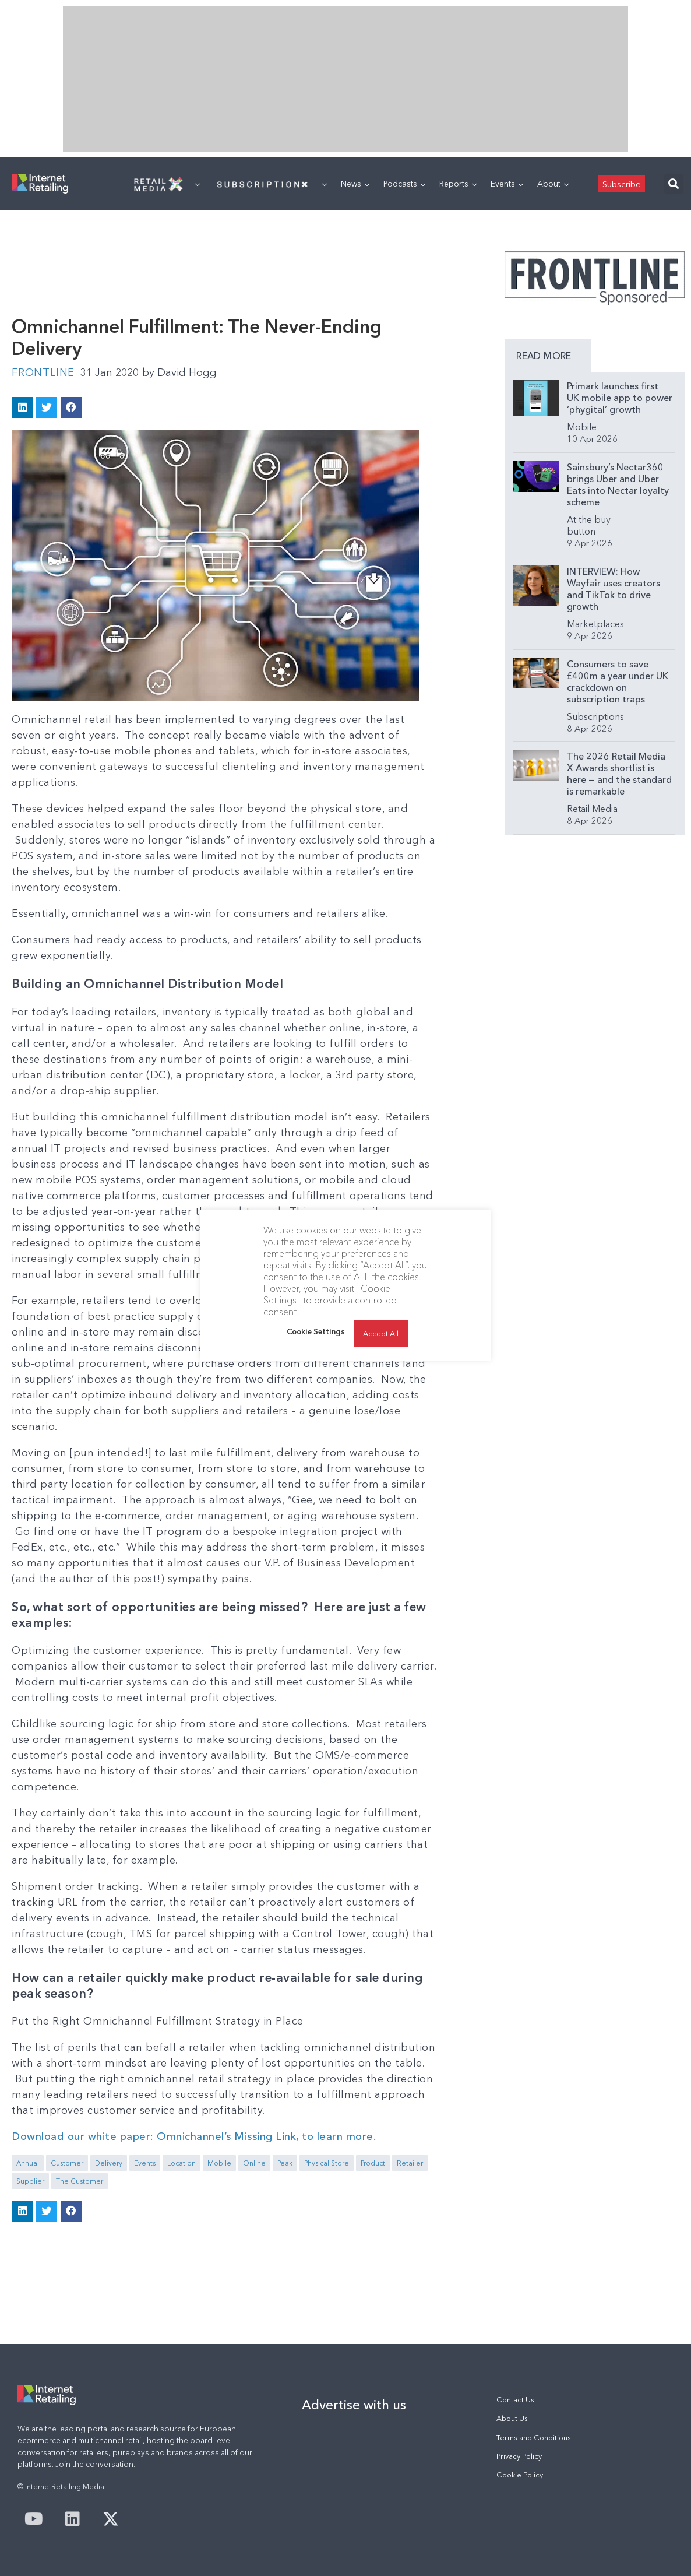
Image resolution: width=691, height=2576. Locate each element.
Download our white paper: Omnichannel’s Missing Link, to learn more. (194, 2136)
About (553, 183)
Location (181, 2163)
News (355, 183)
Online (254, 2163)
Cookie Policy (519, 2474)
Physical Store (326, 2163)
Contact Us (515, 2399)
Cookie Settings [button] (316, 1331)
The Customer (79, 2181)
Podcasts (404, 183)
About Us (512, 2418)
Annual (27, 2163)
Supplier (30, 2181)
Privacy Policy (519, 2456)
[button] (673, 184)
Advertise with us (354, 2404)
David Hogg (179, 372)
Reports (458, 183)
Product (373, 2163)
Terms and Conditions (533, 2437)
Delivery (108, 2163)
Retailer (410, 2163)
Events (507, 183)
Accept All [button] (381, 1333)
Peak (284, 2163)
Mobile (219, 2163)
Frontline (43, 372)
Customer (67, 2163)
